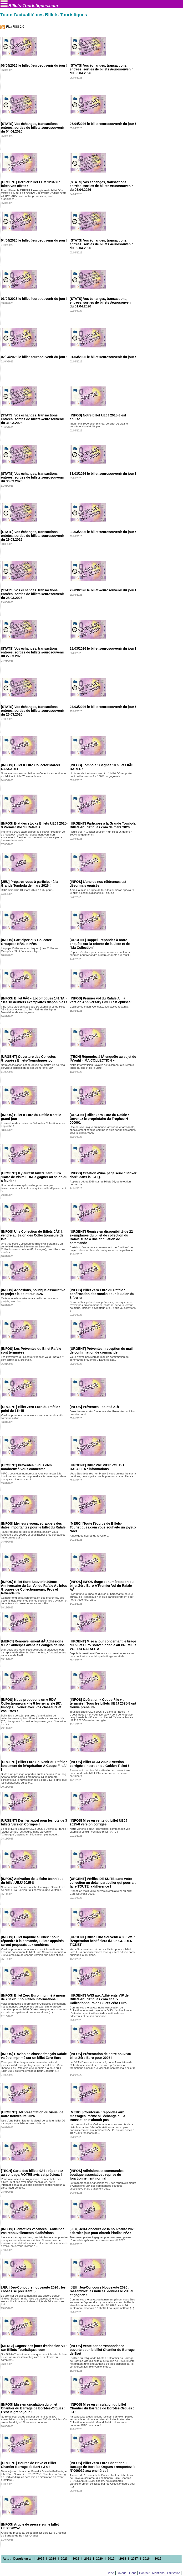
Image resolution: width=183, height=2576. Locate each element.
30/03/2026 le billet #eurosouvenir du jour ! (103, 532)
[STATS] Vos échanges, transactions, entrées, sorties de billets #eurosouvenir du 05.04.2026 (101, 69)
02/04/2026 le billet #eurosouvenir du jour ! (34, 357)
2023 (64, 2558)
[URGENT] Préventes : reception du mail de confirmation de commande (101, 1350)
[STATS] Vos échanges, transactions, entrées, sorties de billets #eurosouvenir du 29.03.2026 (32, 535)
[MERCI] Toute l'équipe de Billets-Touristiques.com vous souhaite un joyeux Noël (103, 1527)
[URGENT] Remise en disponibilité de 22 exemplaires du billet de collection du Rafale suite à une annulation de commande (101, 1237)
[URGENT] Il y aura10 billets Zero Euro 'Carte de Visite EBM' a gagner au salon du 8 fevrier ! (34, 1177)
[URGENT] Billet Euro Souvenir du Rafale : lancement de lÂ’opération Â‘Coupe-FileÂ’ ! (34, 1765)
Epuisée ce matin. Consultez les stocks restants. (99, 1006)
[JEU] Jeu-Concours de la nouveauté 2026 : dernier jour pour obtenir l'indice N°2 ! (103, 2231)
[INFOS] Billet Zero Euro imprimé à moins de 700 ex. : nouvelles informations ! (33, 1997)
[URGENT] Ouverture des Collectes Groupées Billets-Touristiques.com (28, 1058)
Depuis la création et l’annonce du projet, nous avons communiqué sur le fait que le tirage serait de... (102, 1655)
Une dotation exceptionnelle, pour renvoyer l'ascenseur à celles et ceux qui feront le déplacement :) (33, 1188)
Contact (144, 2573)
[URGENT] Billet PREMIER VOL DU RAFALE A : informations (97, 1467)
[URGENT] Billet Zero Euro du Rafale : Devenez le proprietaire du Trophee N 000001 (99, 1118)
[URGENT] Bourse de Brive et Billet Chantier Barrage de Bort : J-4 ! (28, 2465)
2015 (158, 2558)
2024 (52, 2558)
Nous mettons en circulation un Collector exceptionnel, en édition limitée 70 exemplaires (34, 775)
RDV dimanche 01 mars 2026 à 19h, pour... (27, 890)
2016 (146, 2558)
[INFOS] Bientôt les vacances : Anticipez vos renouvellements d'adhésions (32, 2231)
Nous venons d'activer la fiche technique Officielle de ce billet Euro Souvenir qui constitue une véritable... (33, 1888)
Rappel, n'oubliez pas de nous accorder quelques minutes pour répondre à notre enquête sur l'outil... (100, 953)
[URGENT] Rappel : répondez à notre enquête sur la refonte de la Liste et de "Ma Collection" (100, 943)
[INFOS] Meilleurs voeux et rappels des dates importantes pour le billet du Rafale (33, 1525)
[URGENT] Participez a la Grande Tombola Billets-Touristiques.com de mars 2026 (103, 825)
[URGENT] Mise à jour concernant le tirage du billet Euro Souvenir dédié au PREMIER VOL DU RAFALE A (103, 1645)
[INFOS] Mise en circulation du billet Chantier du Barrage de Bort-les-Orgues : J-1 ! (102, 2408)
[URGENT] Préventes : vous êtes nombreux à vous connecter (26, 1467)
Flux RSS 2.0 (15, 26)
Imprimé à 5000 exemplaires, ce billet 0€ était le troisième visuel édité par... (99, 425)
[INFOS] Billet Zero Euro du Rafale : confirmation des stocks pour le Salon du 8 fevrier (102, 1294)
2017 (134, 2558)
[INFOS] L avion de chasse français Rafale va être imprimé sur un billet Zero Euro (34, 2056)
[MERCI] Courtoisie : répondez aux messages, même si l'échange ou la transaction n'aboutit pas (97, 2116)
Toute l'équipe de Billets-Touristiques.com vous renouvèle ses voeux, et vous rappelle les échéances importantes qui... (33, 1534)
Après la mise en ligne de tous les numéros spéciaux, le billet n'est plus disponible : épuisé (102, 891)
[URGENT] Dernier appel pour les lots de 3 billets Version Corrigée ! (34, 1822)
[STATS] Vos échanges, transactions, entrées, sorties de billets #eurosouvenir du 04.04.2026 (32, 127)
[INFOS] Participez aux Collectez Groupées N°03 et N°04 (26, 942)
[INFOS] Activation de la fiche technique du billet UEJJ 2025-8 (32, 1880)
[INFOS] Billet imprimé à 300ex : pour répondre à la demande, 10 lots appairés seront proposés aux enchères (32, 1941)
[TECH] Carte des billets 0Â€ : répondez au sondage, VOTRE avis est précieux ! (32, 2172)
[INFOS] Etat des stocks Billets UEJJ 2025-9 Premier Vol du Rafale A (34, 825)
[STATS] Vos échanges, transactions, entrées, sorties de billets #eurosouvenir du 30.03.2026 (32, 477)
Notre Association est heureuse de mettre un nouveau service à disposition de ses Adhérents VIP (33, 1066)
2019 (111, 2558)
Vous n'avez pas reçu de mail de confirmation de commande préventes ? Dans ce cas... (99, 1358)
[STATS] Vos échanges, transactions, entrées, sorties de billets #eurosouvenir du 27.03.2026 (32, 652)
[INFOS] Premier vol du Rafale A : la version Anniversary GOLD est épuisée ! (101, 1000)
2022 (75, 2558)
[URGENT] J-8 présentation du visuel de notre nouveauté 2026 (32, 2114)
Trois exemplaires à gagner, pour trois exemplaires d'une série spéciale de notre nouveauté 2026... (100, 2239)
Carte (110, 2573)
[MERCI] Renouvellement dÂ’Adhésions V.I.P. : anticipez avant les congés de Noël (33, 1643)
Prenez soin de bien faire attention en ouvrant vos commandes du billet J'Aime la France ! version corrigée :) (100, 1773)
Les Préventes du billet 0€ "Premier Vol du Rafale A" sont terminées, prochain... (32, 1358)
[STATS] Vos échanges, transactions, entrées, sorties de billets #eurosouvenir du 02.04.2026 (101, 244)
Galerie (122, 2573)
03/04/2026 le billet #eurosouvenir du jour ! (34, 299)
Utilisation (173, 2573)
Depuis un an (22, 2558)
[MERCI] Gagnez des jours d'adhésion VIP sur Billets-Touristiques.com (33, 2348)
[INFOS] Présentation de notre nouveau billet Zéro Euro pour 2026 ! (100, 2056)
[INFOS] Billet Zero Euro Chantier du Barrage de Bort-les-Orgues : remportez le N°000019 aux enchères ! (103, 2466)
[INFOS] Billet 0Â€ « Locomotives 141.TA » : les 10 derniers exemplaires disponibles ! (34, 1000)
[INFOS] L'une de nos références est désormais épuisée (98, 883)
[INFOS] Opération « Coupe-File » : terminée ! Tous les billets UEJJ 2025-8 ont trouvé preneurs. (103, 1703)
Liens (133, 2573)
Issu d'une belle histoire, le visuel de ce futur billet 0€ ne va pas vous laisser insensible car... (33, 2122)
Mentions (158, 2573)
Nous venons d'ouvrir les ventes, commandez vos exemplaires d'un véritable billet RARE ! (100, 1830)
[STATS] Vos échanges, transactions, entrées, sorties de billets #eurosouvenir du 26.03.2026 (32, 710)
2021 (87, 2558)
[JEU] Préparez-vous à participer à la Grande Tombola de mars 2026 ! (29, 883)
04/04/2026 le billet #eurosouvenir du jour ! (34, 240)
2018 (122, 2558)
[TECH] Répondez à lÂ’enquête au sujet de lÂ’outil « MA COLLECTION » (103, 1058)
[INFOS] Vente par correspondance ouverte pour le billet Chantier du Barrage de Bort (102, 2349)
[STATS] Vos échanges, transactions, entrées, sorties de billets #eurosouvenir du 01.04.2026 (101, 302)
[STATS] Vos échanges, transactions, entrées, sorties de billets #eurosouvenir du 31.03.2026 (32, 419)
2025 (40, 2558)
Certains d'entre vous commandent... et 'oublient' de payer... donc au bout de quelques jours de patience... (102, 1249)
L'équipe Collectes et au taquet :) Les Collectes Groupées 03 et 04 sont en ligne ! (29, 950)
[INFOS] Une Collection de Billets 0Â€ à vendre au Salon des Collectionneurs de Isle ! (32, 1235)
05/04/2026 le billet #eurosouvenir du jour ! (103, 124)
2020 (99, 2558)
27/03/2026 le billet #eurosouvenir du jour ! (103, 707)
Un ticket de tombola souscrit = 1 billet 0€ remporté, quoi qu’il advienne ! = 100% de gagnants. (101, 775)
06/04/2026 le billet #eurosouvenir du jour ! (34, 65)
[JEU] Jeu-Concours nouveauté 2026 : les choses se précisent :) (33, 2289)
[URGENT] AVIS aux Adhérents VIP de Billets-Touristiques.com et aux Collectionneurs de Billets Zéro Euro (99, 1999)
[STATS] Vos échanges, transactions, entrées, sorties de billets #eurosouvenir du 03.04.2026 (101, 186)
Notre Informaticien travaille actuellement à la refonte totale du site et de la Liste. (102, 1066)
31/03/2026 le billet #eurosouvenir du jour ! (103, 473)
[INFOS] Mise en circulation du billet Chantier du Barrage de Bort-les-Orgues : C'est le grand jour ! (33, 2408)
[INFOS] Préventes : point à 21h (94, 1407)
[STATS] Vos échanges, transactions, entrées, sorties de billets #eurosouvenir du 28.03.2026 (32, 594)
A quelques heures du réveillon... (90, 1535)
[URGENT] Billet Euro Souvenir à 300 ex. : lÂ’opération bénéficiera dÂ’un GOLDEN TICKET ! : (102, 1941)
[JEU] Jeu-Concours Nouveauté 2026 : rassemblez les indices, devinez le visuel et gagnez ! (101, 2291)
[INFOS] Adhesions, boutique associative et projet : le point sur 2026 (33, 1292)
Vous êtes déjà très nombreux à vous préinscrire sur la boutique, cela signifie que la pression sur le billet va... (103, 1475)
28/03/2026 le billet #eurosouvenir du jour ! (103, 648)
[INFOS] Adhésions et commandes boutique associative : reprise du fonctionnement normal (97, 2174)
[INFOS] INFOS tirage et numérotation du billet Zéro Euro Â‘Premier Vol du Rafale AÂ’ (102, 1585)
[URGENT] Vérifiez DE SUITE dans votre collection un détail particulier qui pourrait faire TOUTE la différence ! (103, 1882)
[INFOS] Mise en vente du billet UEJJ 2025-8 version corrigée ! (98, 1822)
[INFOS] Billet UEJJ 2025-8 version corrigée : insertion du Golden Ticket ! (99, 1764)
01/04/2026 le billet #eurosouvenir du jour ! (103, 357)
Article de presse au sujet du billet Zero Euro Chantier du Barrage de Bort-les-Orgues (33, 2534)
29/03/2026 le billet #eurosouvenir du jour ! (103, 590)
